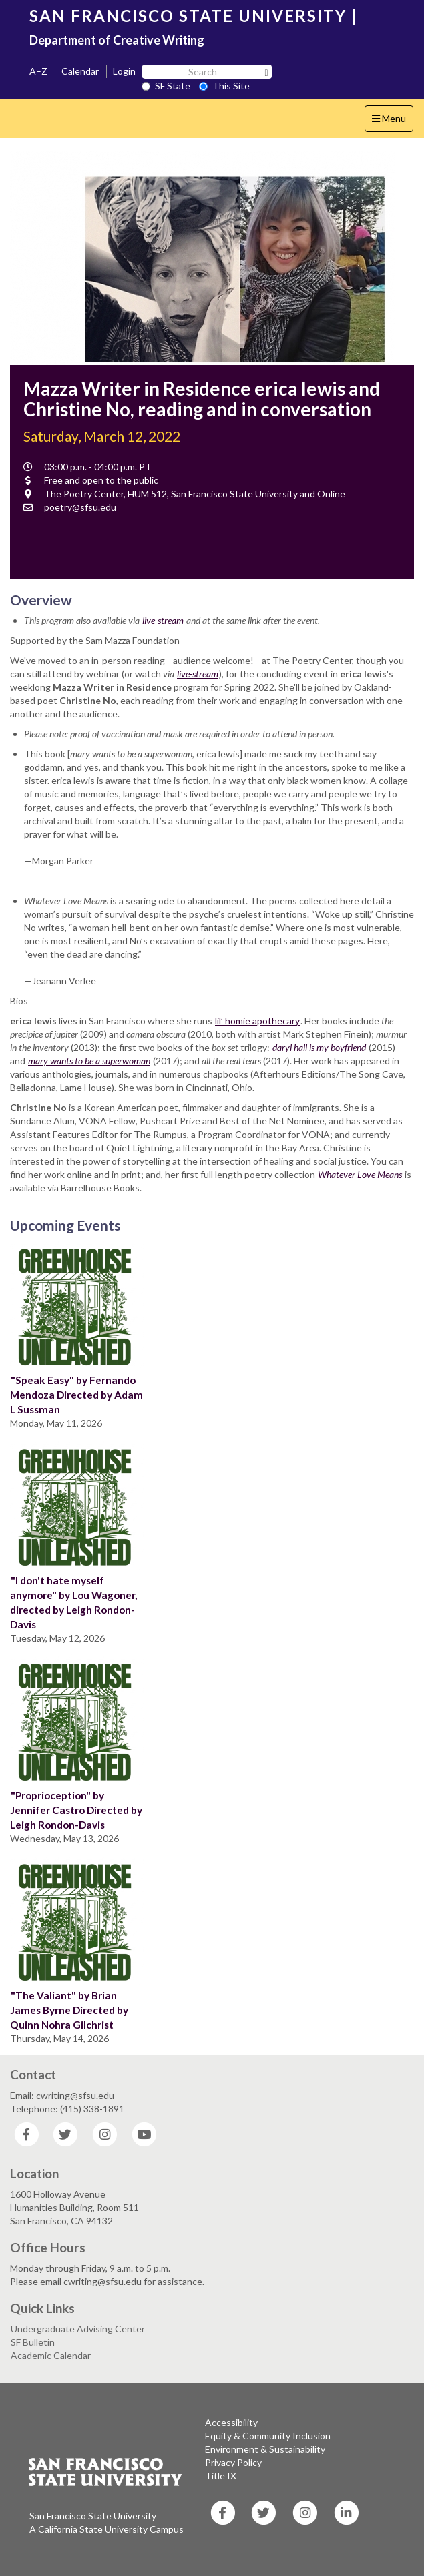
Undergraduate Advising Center (78, 2328)
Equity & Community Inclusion (268, 2435)
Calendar (80, 71)
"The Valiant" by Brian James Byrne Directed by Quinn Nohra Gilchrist (69, 2010)
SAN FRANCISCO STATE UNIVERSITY (188, 15)
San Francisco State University (92, 2515)
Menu (392, 121)
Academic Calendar (51, 2355)
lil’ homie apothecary (257, 1020)
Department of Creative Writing (116, 40)
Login (124, 71)
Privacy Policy (233, 2462)
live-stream (163, 620)
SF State (166, 85)
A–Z (38, 71)
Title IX (220, 2475)
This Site (224, 85)
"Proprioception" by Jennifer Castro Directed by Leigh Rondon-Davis (76, 1810)
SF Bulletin (33, 2342)
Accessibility (231, 2422)
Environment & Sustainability (265, 2449)
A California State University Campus (106, 2529)
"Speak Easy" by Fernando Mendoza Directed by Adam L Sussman (76, 1394)
